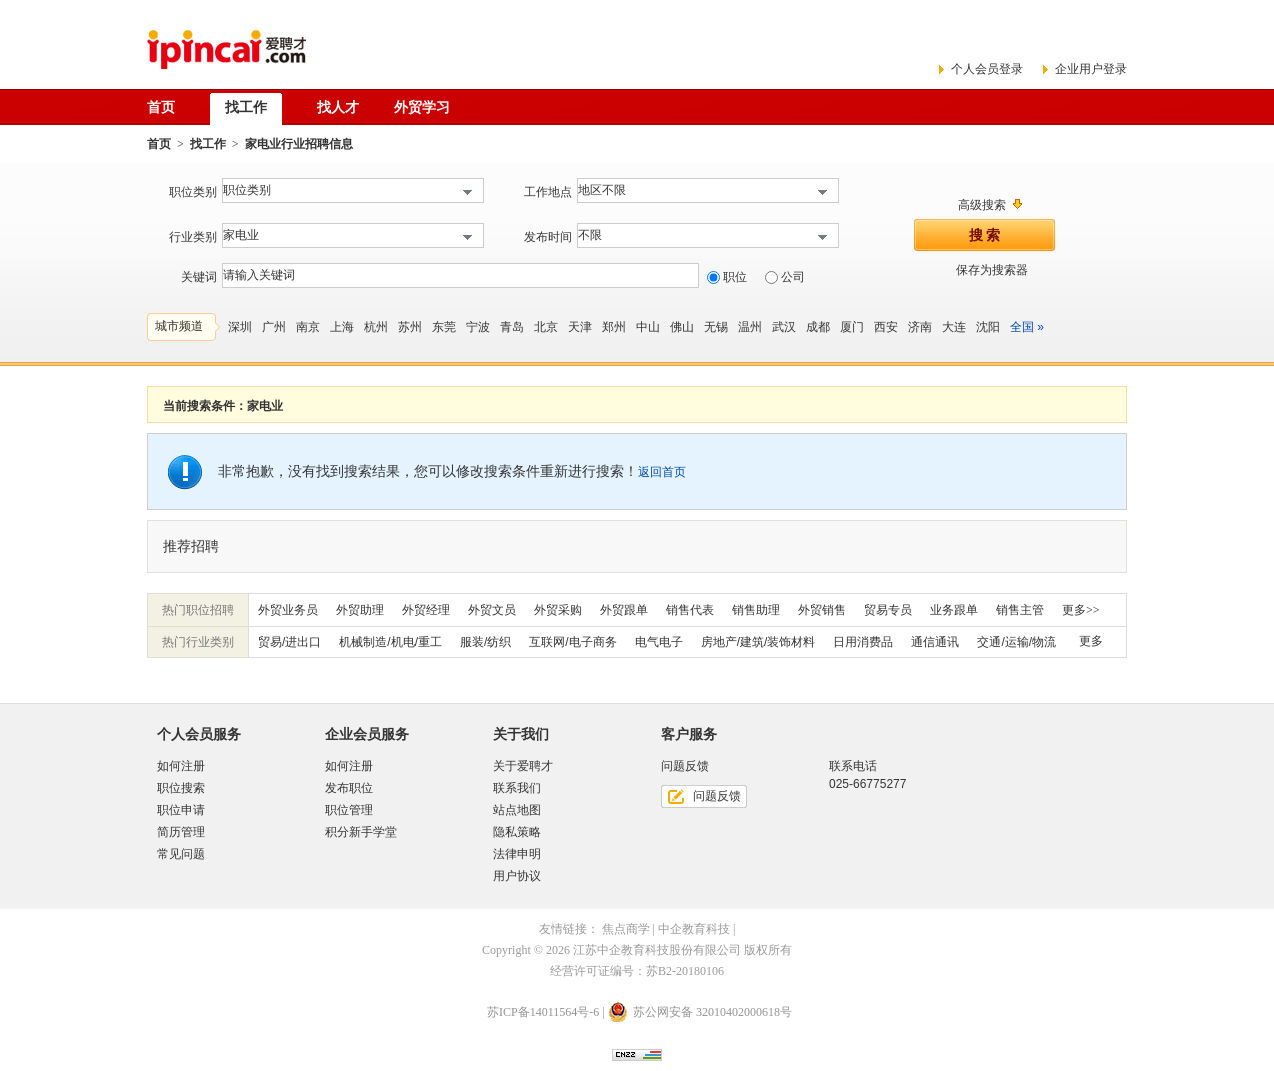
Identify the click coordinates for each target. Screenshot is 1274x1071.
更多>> (1081, 610)
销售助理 (756, 610)
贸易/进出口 (289, 642)
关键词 (199, 277)
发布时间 (548, 237)
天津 (580, 327)
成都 (818, 327)
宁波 (478, 327)
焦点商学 (626, 929)
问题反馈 (717, 796)
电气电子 (659, 642)
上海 (342, 327)
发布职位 (349, 788)
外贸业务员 (288, 610)
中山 (648, 327)
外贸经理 (426, 610)
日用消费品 (863, 642)
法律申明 (517, 854)
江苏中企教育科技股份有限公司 (657, 950)
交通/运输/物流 (1016, 642)
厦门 (852, 327)
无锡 (716, 327)
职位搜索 (181, 788)
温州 (750, 327)
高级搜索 (982, 205)
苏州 (410, 327)
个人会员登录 (987, 69)
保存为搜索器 (992, 270)
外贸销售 (822, 610)
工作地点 (548, 192)
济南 (920, 327)
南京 (308, 327)
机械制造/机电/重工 (390, 642)
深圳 (240, 327)
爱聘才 (226, 49)
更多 (1091, 641)
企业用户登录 (1091, 69)
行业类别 (193, 237)
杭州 (376, 327)
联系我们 (517, 788)
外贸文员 (492, 610)
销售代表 (690, 610)
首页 (159, 144)
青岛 (512, 327)
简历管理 (181, 832)
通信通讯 (935, 642)
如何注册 (181, 766)
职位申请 (181, 810)
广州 (274, 327)
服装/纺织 (485, 642)
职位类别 (193, 192)
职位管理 (349, 810)
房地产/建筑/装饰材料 (758, 642)
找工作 (208, 144)
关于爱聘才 (523, 766)
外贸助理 (360, 610)
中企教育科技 (694, 929)
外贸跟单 (624, 610)
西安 (886, 327)
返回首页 (662, 472)
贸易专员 (888, 610)
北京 (546, 327)
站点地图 (517, 810)
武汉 (784, 327)
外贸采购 (558, 610)
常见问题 (181, 854)
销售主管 (1020, 610)
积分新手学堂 (361, 832)
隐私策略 (517, 832)
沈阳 (988, 327)
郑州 (614, 327)
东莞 (444, 327)
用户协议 (517, 876)
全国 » (1027, 327)
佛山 (682, 327)
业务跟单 (954, 610)
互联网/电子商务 (572, 642)
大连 (954, 327)
